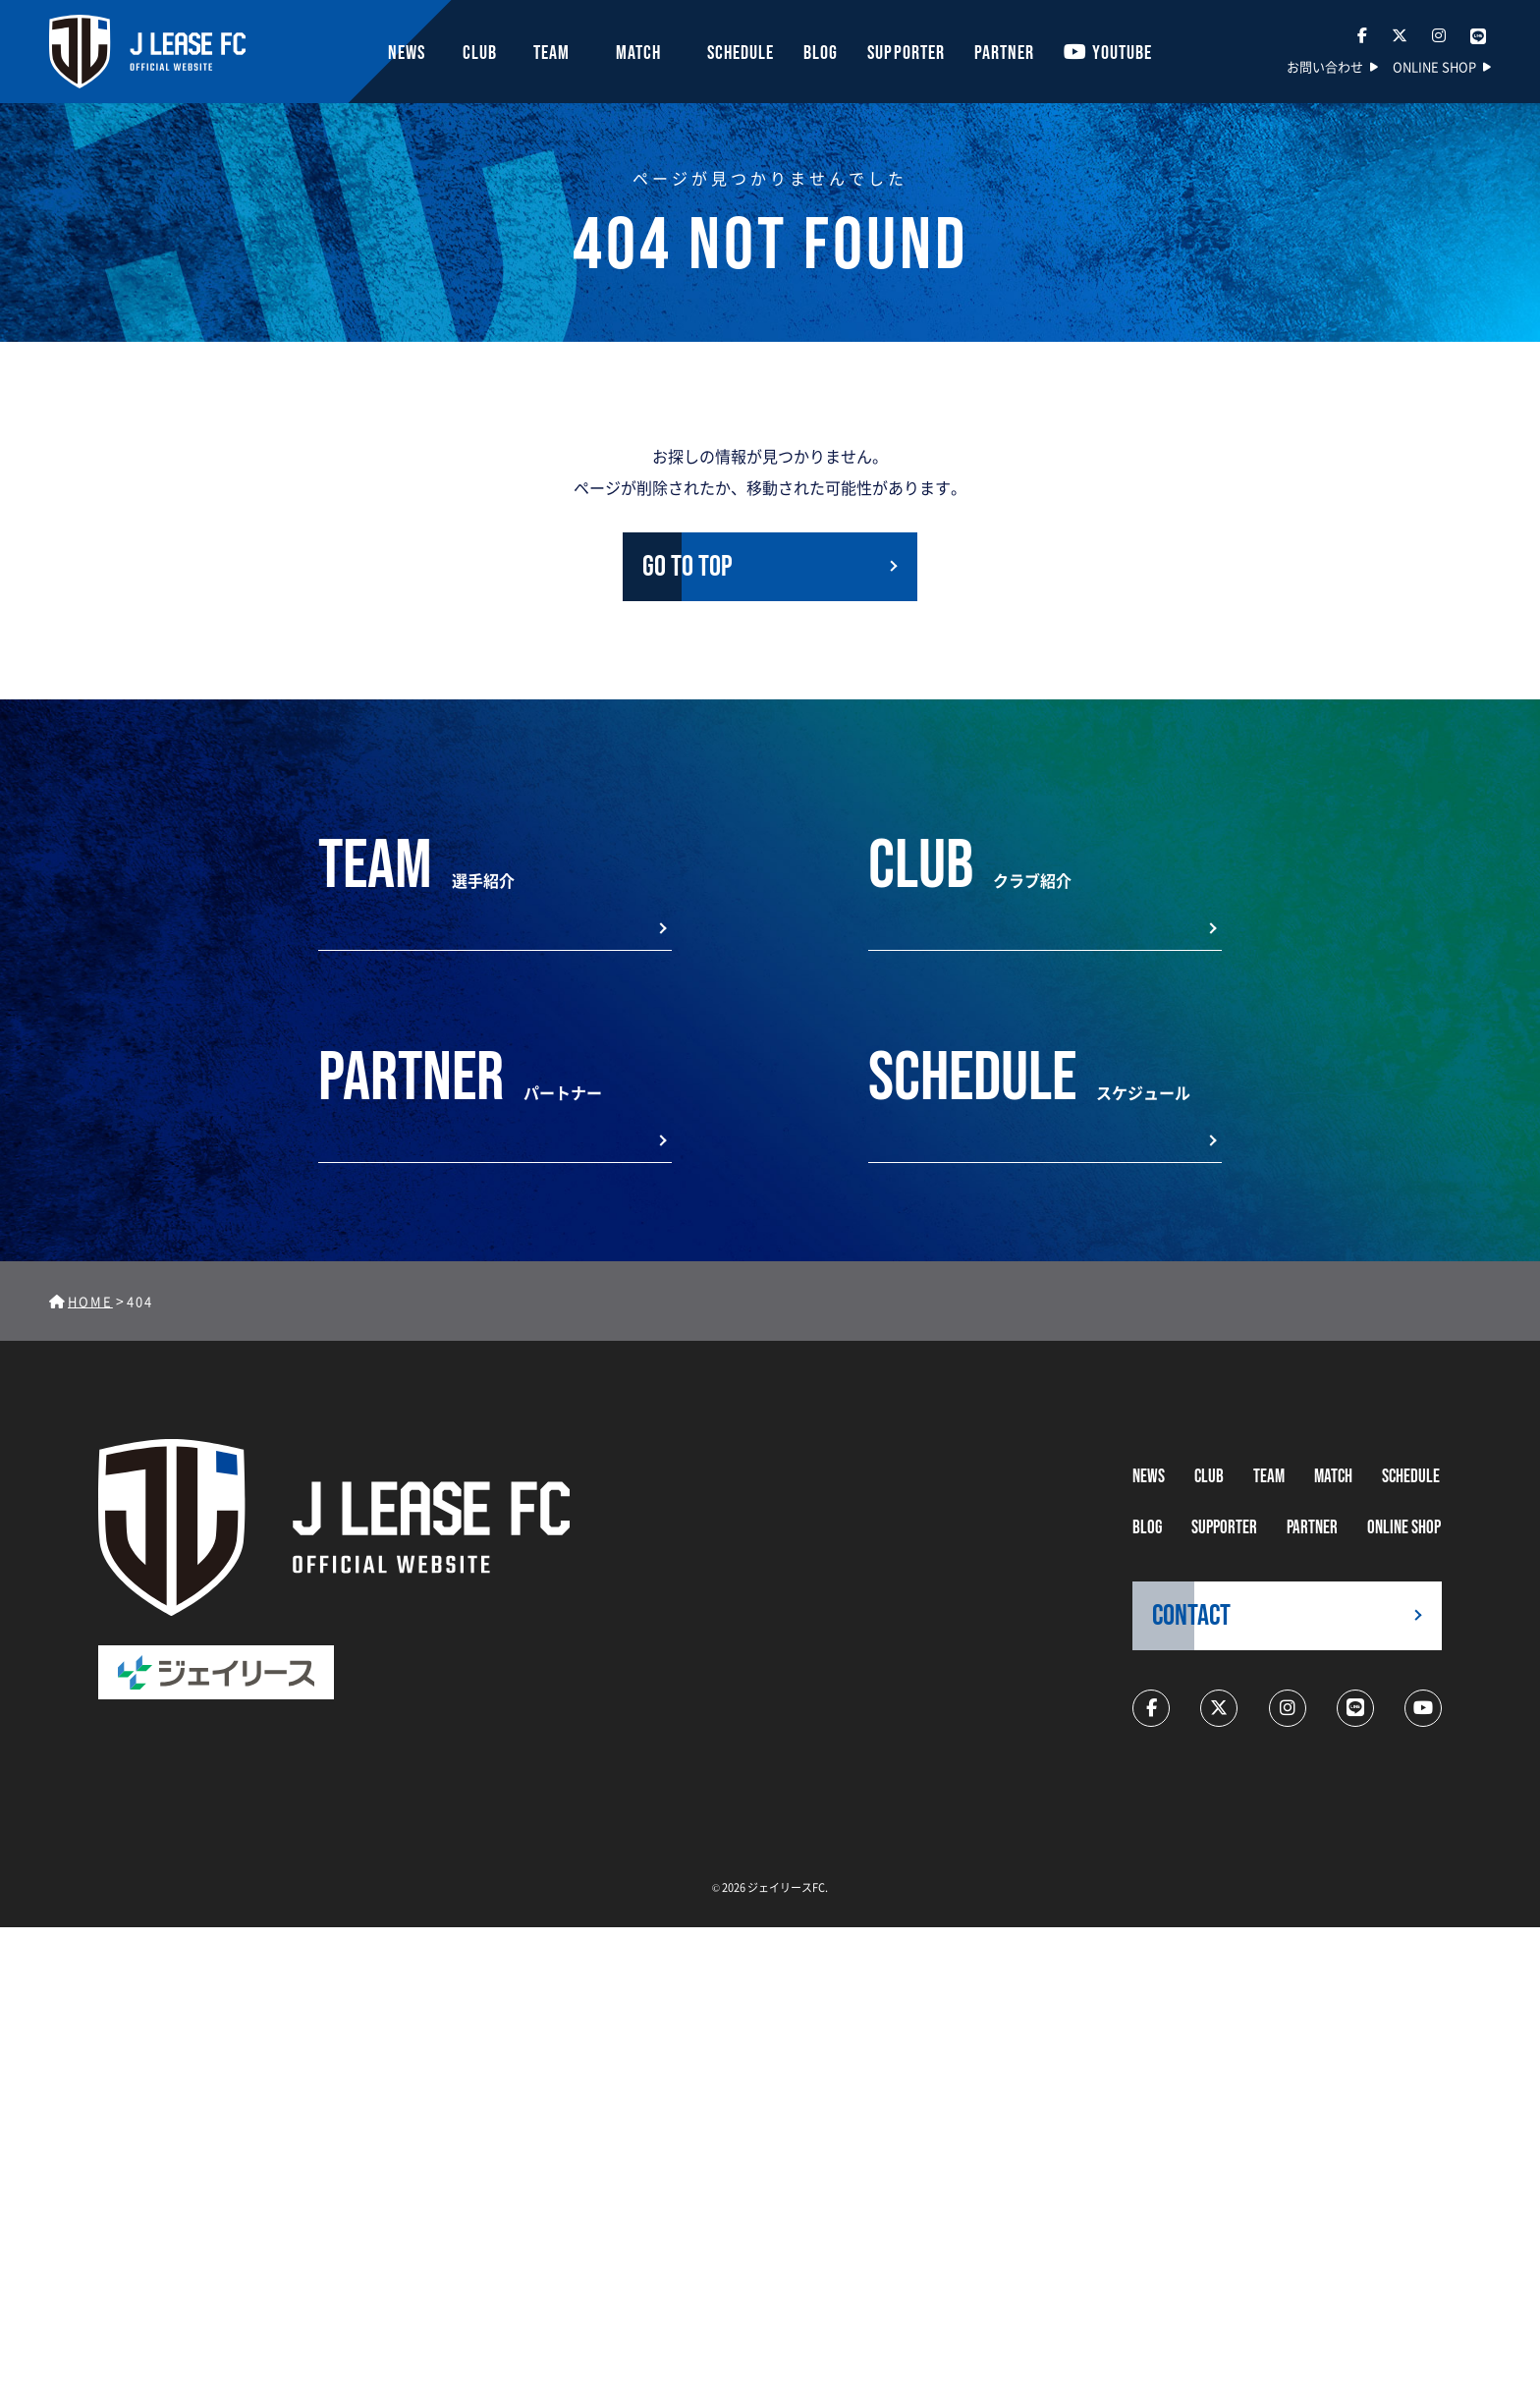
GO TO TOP (687, 566)
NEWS (1148, 1477)
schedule (1411, 1477)
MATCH (1333, 1477)
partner (1312, 1528)
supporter (1224, 1528)
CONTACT (1191, 1616)
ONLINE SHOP (1434, 66)
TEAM (1269, 1477)
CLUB (1209, 1477)
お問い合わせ (1325, 66)
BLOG (1147, 1528)
